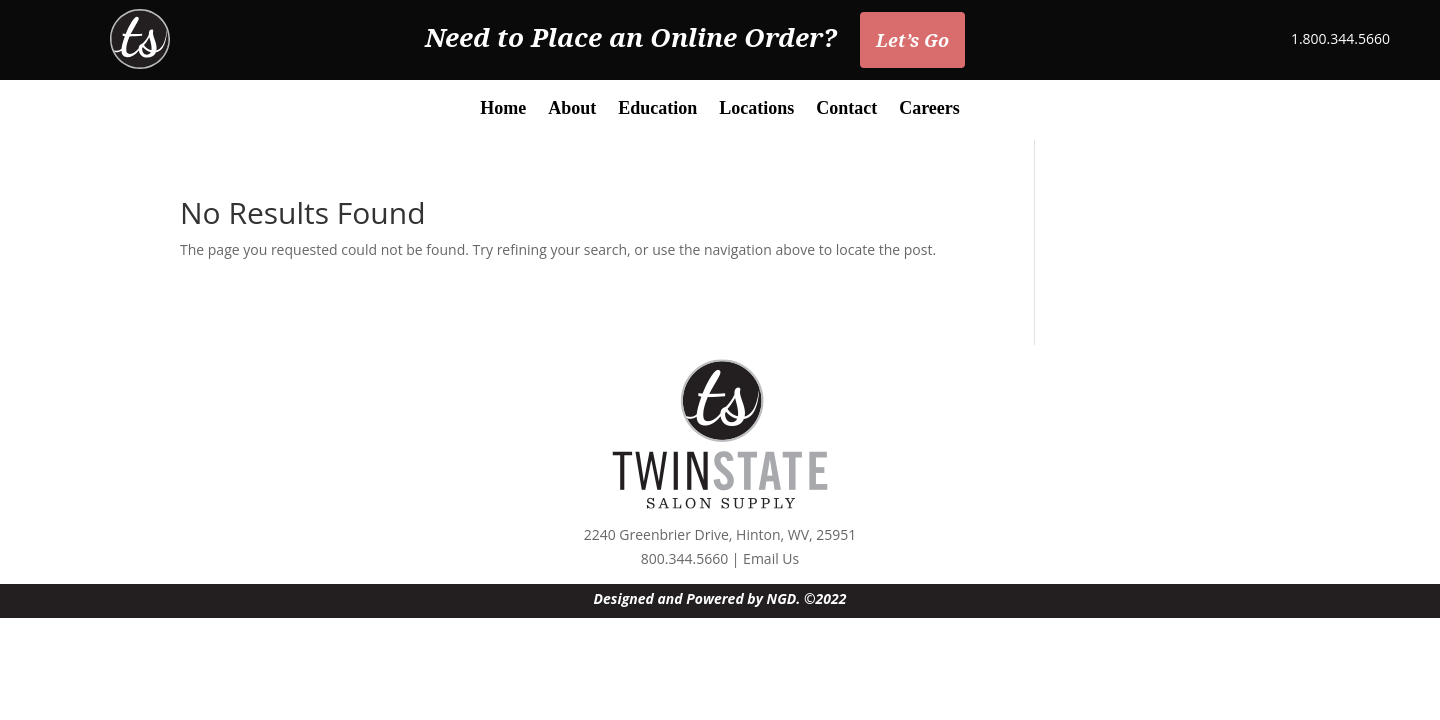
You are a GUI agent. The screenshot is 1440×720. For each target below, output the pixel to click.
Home (503, 109)
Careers (929, 109)
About (572, 109)
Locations (756, 109)
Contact (846, 109)
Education (657, 109)
